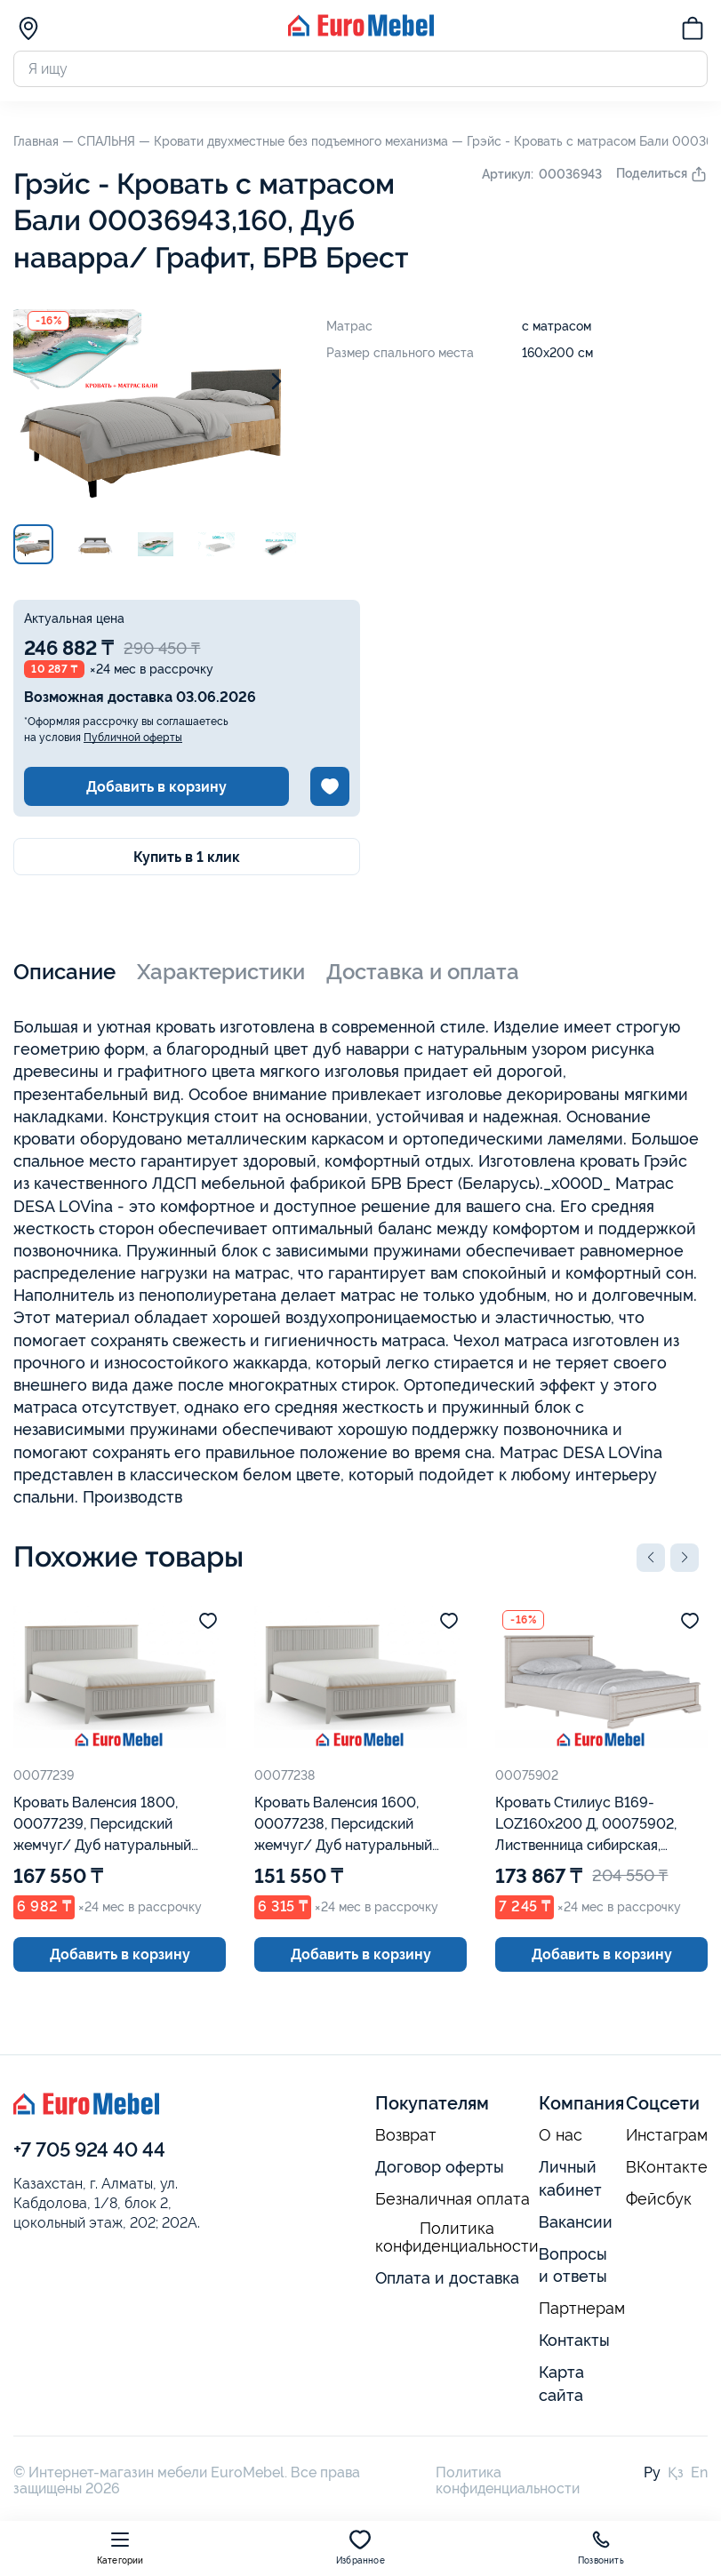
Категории (120, 2547)
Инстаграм (667, 2135)
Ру (652, 2472)
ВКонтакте (667, 2167)
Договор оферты (439, 2166)
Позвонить (601, 2547)
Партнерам (582, 2308)
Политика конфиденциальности (457, 2238)
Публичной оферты (133, 737)
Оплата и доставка (447, 2278)
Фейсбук (659, 2199)
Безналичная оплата (452, 2199)
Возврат (406, 2135)
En (699, 2472)
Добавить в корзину (156, 786)
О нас (560, 2135)
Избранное (360, 2547)
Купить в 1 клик (186, 857)
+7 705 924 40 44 (89, 2149)
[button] (651, 1557)
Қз (676, 2472)
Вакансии (576, 2222)
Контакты (574, 2340)
